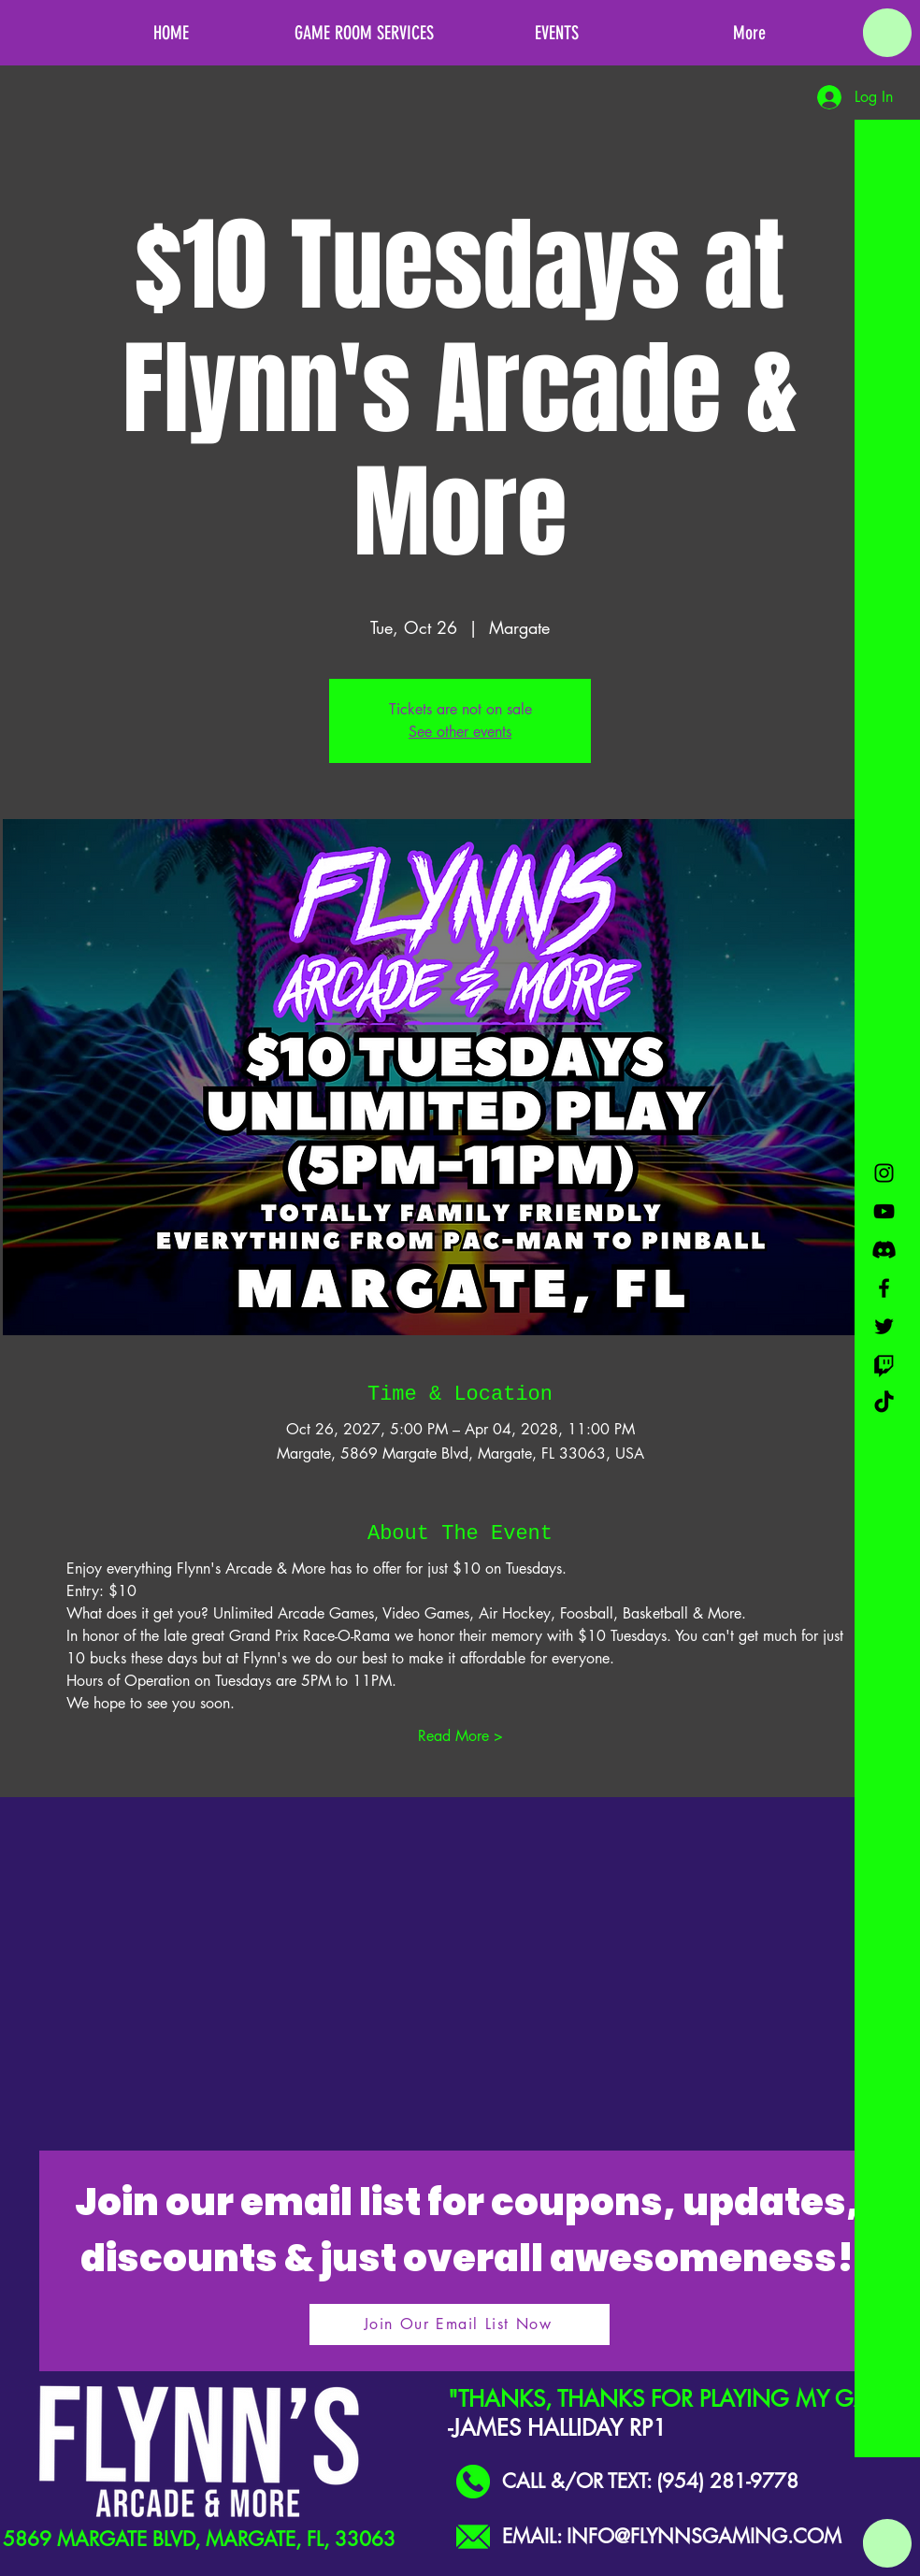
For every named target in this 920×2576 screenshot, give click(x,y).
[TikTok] (884, 1403)
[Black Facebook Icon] (884, 1288)
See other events (460, 731)
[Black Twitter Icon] (884, 1326)
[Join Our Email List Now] (459, 2324)
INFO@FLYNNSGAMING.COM (704, 2536)
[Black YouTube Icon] (884, 1211)
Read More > (460, 1736)
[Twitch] (884, 1364)
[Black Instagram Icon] (884, 1173)
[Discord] (884, 1249)
